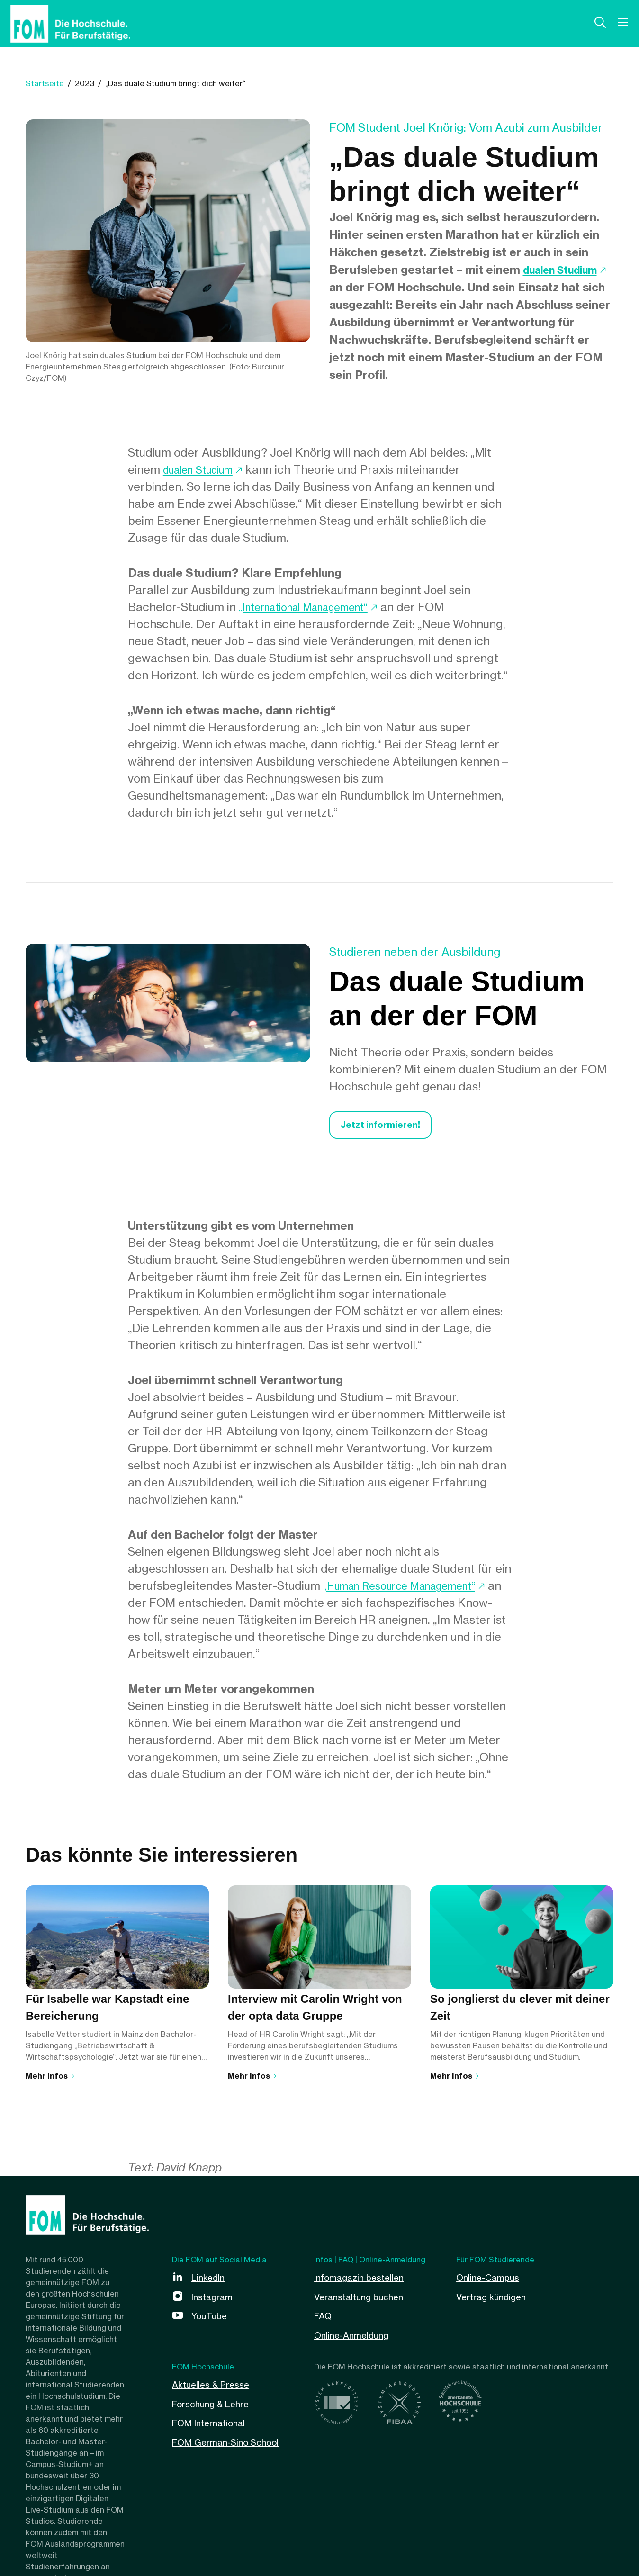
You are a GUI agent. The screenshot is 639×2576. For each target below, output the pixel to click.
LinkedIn (209, 2281)
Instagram (213, 2300)
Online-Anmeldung (354, 2338)
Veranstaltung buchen (363, 2300)
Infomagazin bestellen (362, 2281)
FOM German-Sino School (230, 2444)
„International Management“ (314, 607)
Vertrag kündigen (494, 2300)
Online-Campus (490, 2281)
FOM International (212, 2425)
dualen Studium (372, 287)
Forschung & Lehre (214, 2406)
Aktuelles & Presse (214, 2387)
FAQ (324, 2319)
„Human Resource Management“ (410, 1589)
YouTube (211, 2319)
